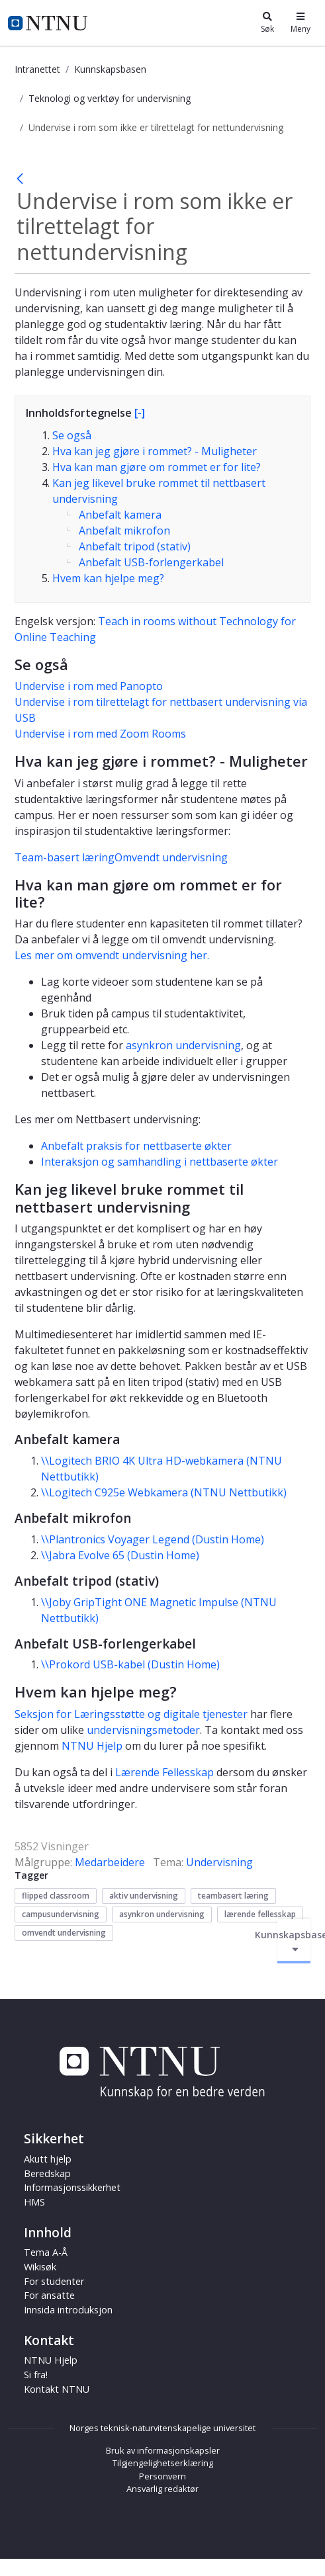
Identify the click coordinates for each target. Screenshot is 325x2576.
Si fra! (36, 2374)
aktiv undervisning (143, 1895)
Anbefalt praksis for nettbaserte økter (136, 1145)
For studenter (54, 2281)
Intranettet (37, 69)
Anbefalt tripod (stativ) (135, 546)
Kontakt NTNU (56, 2389)
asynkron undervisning (183, 1045)
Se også (71, 435)
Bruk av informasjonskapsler (163, 2450)
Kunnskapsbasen (110, 69)
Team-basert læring (65, 857)
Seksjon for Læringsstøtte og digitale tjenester (131, 1714)
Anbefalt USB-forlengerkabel (151, 562)
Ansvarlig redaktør (162, 2489)
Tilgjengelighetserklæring (163, 2463)
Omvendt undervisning (171, 857)
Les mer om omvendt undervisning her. (112, 955)
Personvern (162, 2476)
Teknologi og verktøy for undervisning (109, 98)
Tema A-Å (46, 2252)
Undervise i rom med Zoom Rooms (100, 733)
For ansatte (49, 2295)
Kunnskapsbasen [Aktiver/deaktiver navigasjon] (293, 1941)
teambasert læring (233, 1895)
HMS (34, 2202)
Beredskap (47, 2173)
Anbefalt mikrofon (124, 530)
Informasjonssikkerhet (72, 2187)
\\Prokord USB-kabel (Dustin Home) (130, 1664)
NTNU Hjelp (92, 1746)
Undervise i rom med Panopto (89, 686)
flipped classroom (55, 1895)
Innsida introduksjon (68, 2309)
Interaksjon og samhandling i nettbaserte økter (159, 1161)
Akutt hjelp (47, 2159)
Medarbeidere (110, 1862)
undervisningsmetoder (143, 1730)
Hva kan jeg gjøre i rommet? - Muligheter (154, 451)
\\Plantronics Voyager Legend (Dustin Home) (152, 1539)
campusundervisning (60, 1914)
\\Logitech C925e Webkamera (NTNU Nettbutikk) (164, 1492)
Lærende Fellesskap (164, 1772)
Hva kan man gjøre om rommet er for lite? (156, 467)
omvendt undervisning (64, 1932)
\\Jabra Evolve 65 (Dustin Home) (120, 1555)
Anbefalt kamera (120, 514)
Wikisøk (40, 2266)
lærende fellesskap (260, 1914)
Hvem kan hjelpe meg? (108, 578)
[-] (139, 413)
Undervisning (219, 1862)
